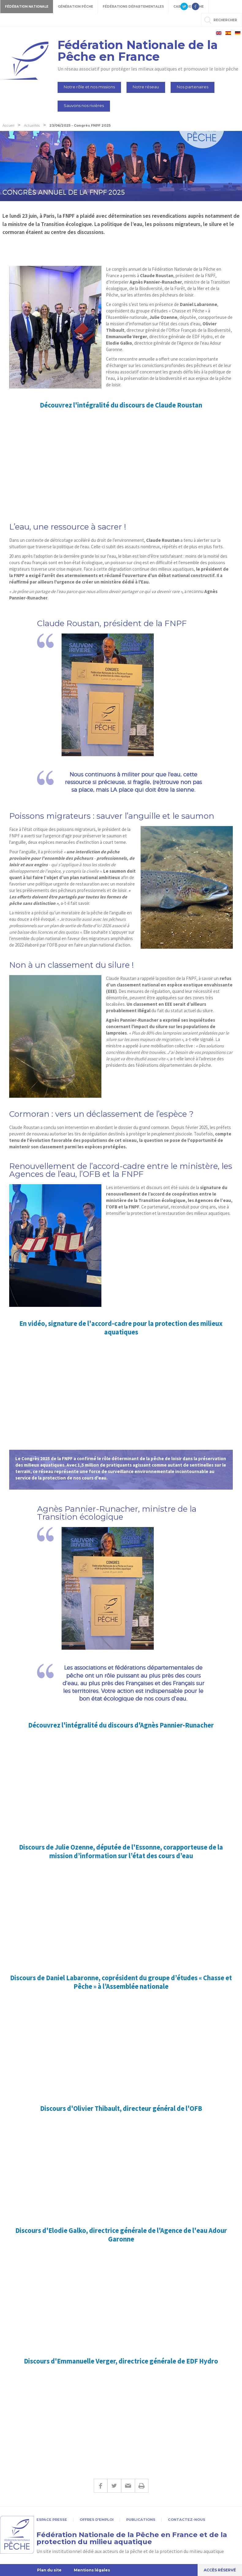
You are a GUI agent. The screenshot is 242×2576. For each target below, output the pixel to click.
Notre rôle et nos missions (89, 86)
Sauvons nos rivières (84, 105)
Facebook (100, 2486)
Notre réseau (146, 86)
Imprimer (142, 2486)
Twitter (114, 2486)
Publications (140, 2519)
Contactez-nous (186, 2519)
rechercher (225, 20)
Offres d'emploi (97, 2519)
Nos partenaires (192, 86)
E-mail (128, 2486)
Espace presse (51, 2519)
